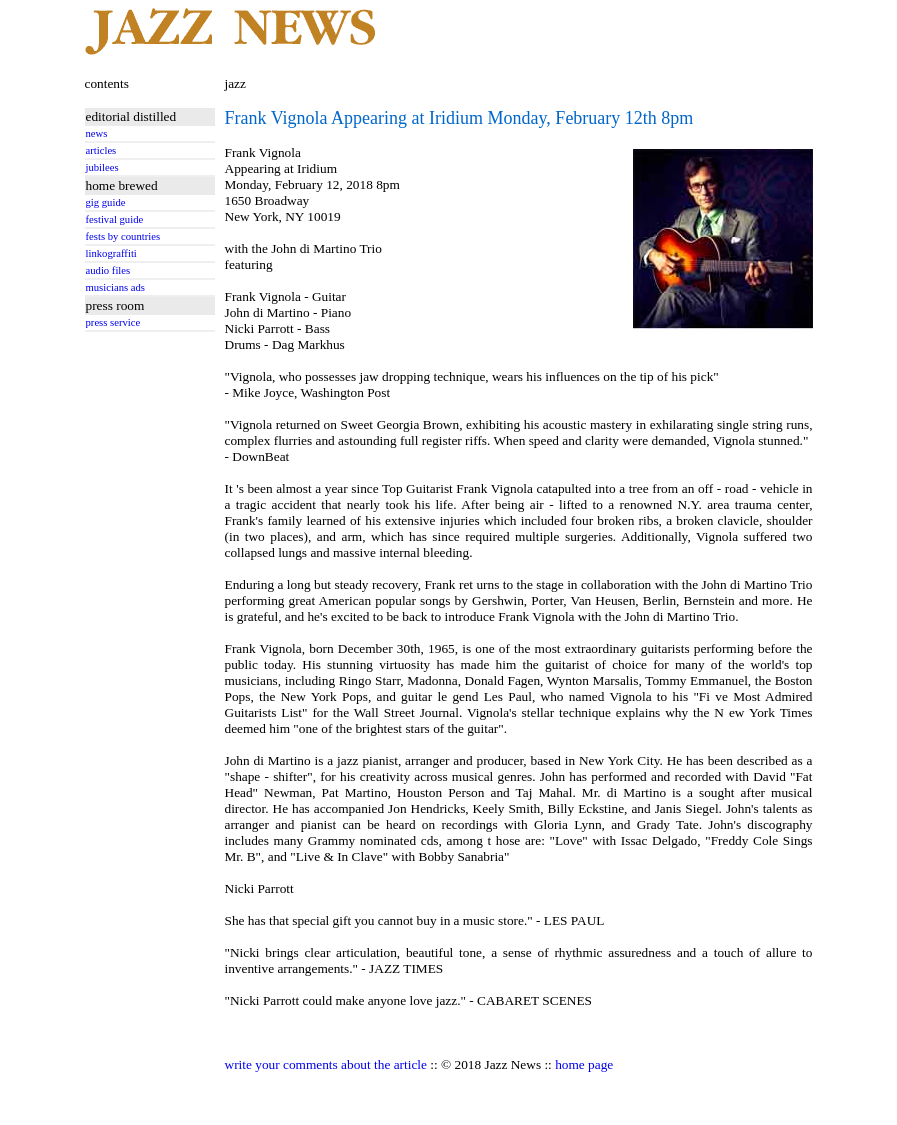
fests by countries (123, 236)
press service (113, 322)
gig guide (106, 202)
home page (584, 1064)
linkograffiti (111, 253)
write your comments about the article (326, 1064)
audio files (108, 270)
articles (101, 150)
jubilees (102, 167)
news (97, 133)
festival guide (115, 219)
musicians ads (116, 287)
